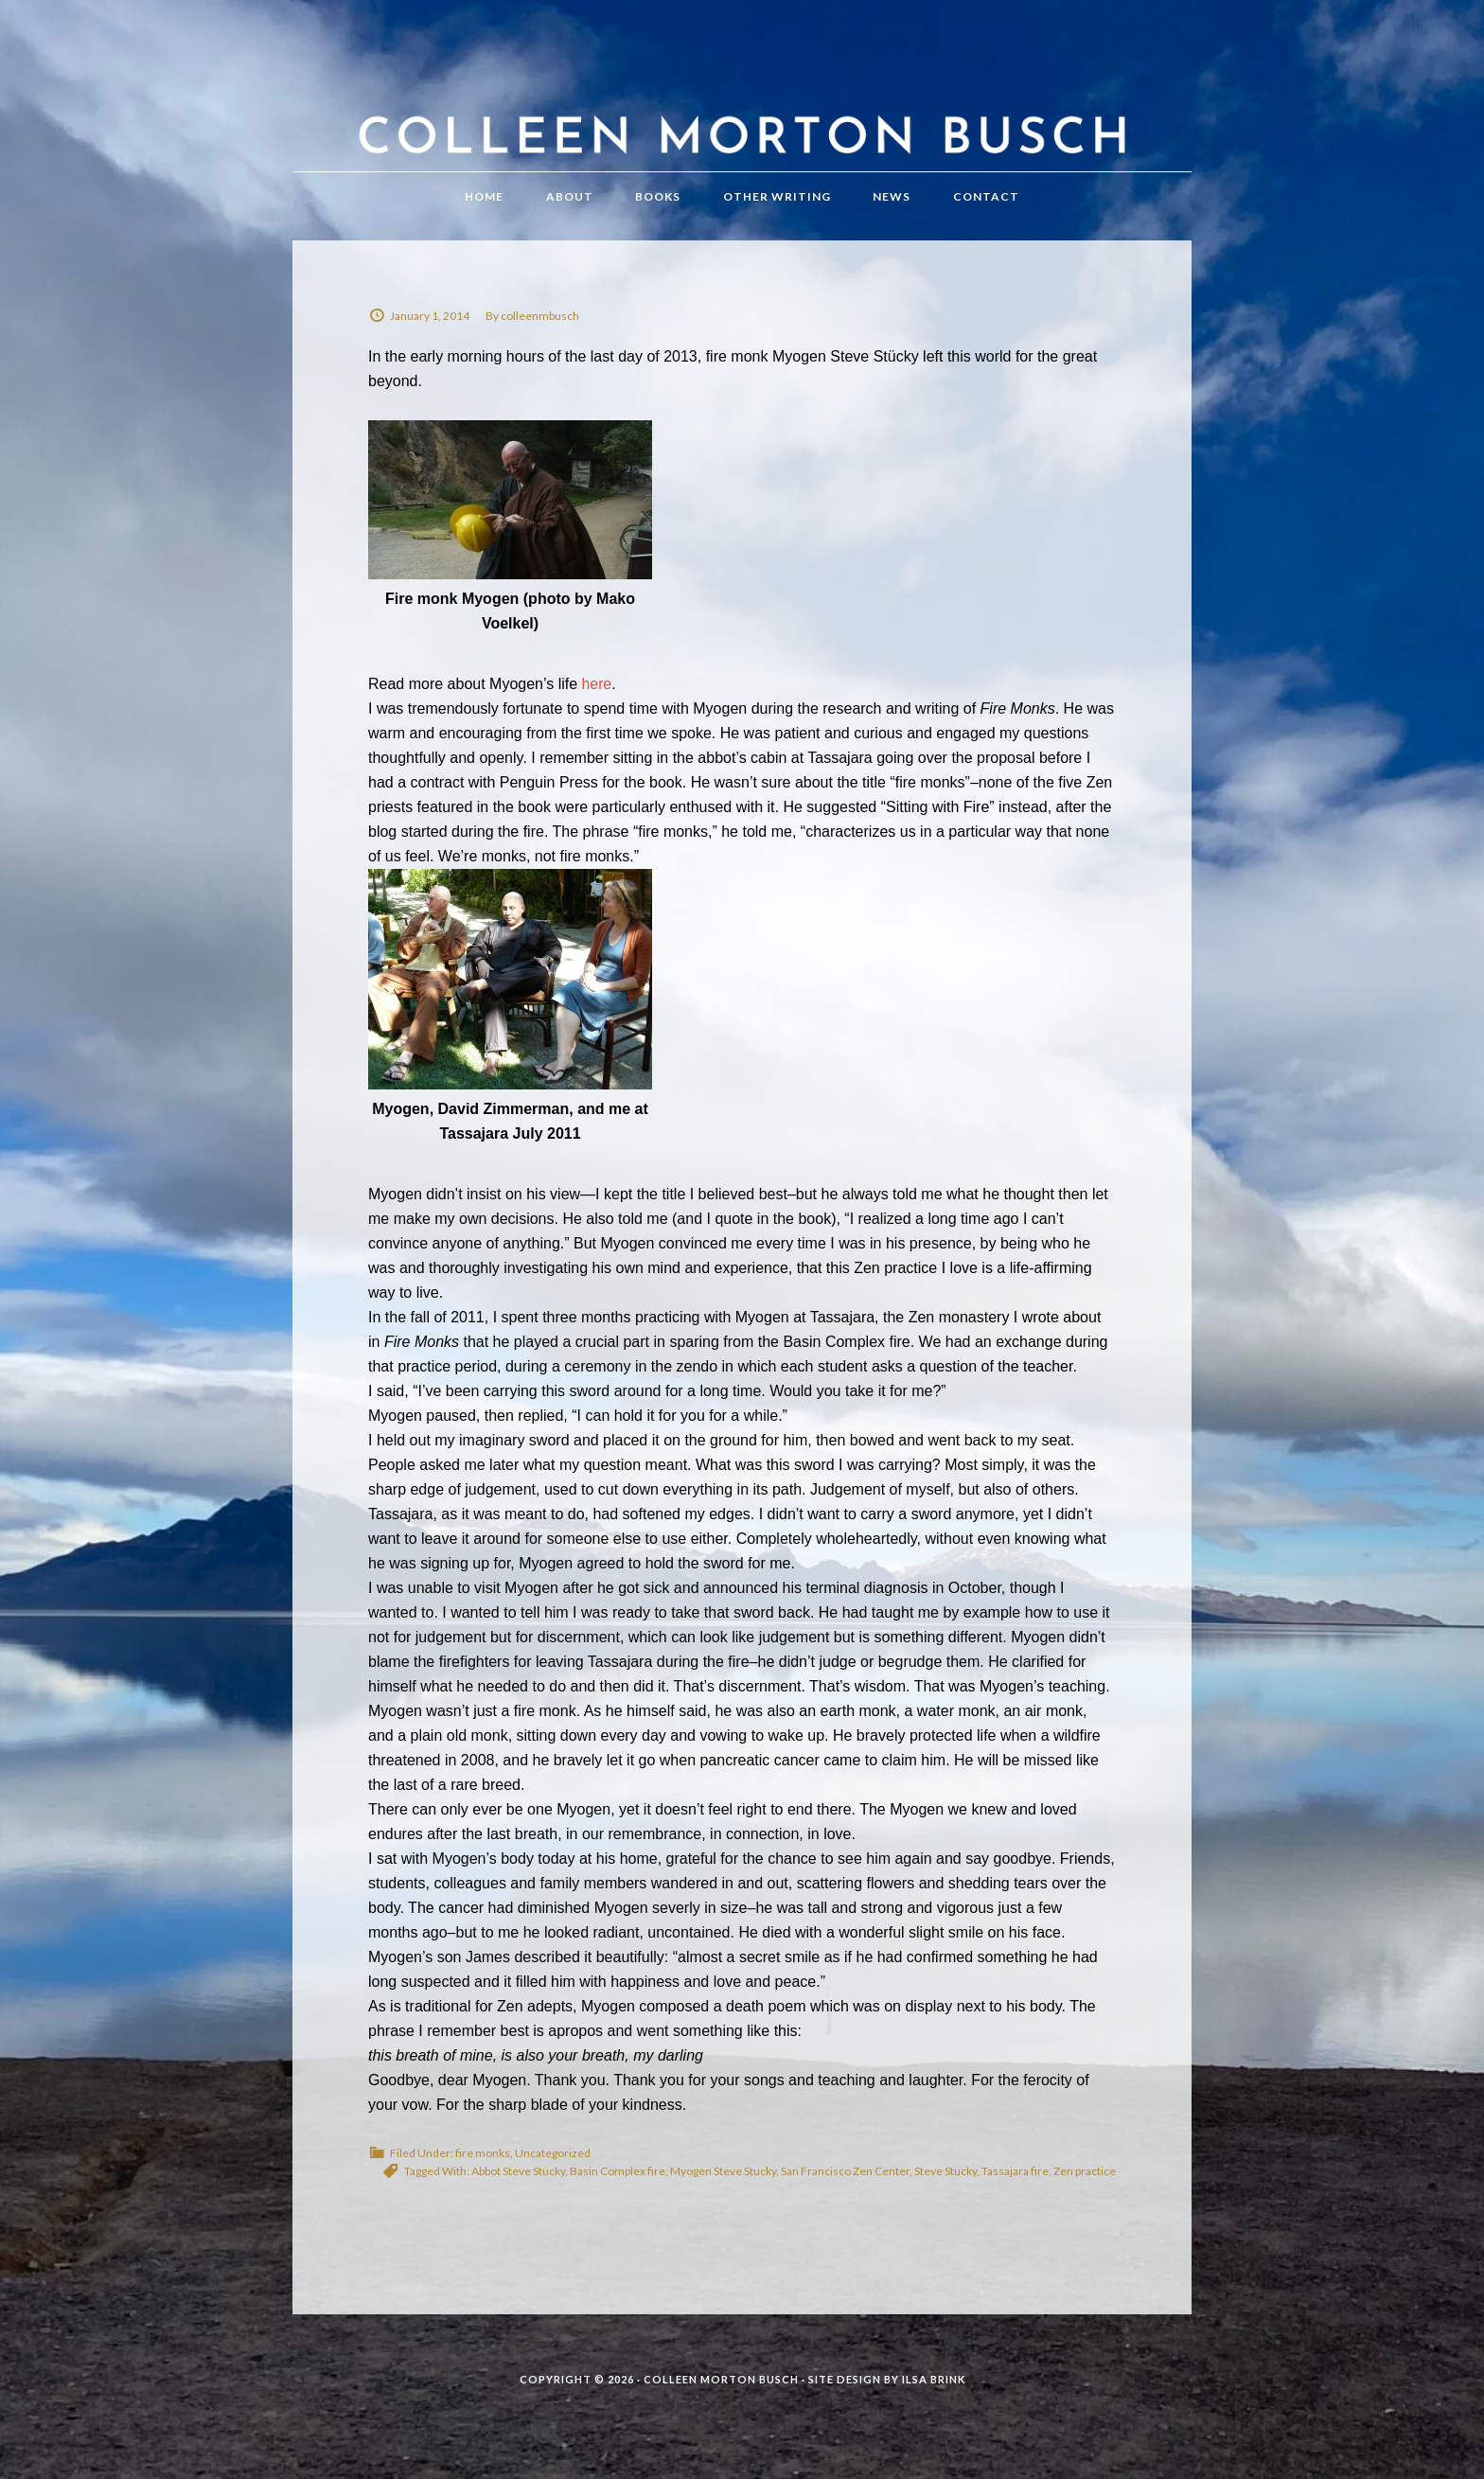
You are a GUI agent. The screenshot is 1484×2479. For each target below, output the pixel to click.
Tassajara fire (1015, 2186)
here (597, 699)
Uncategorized (553, 2168)
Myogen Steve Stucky (723, 2186)
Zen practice (1084, 2186)
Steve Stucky (945, 2186)
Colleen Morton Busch (742, 112)
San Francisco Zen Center (845, 2186)
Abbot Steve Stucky (518, 2186)
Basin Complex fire (617, 2186)
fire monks (482, 2168)
